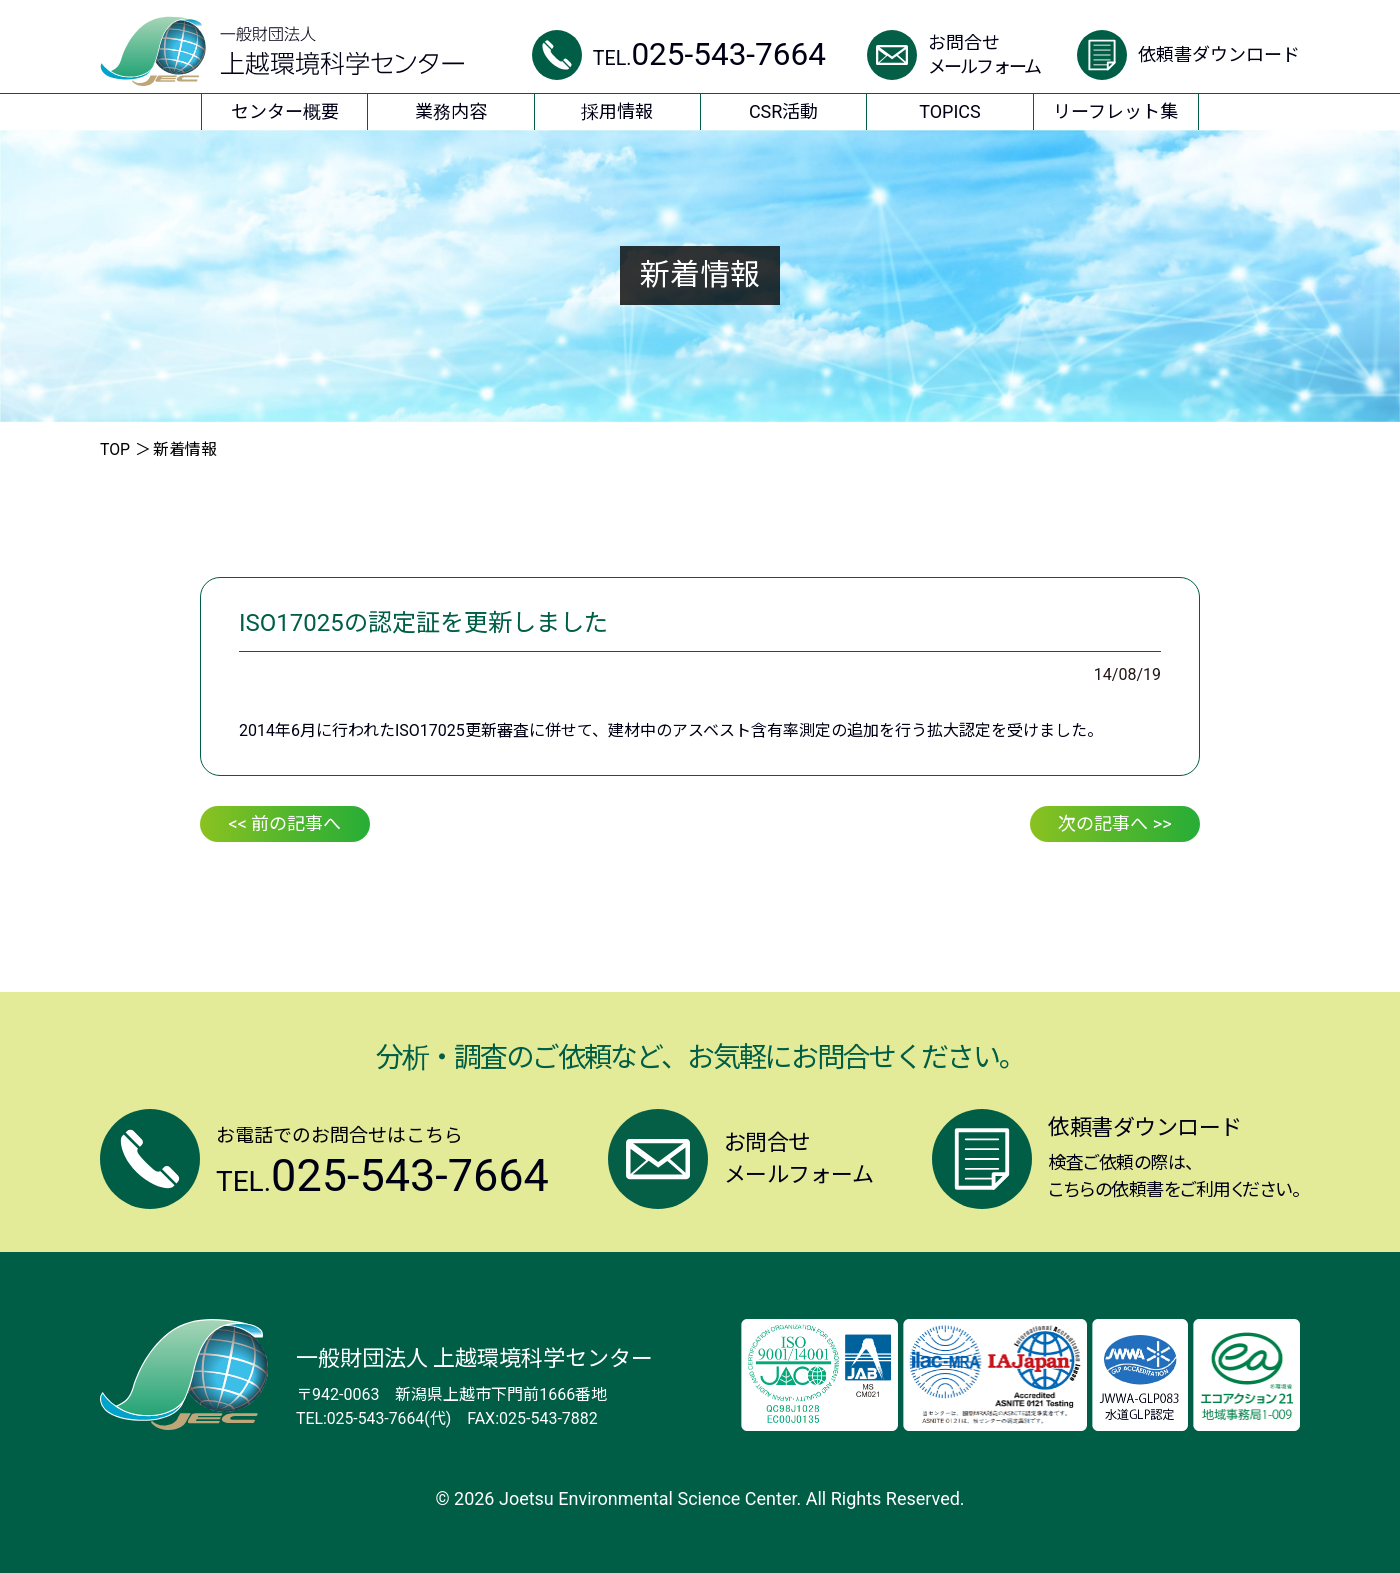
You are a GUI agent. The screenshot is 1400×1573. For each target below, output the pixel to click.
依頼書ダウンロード (1219, 54)
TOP (115, 449)
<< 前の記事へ (285, 823)
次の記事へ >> (1114, 823)
